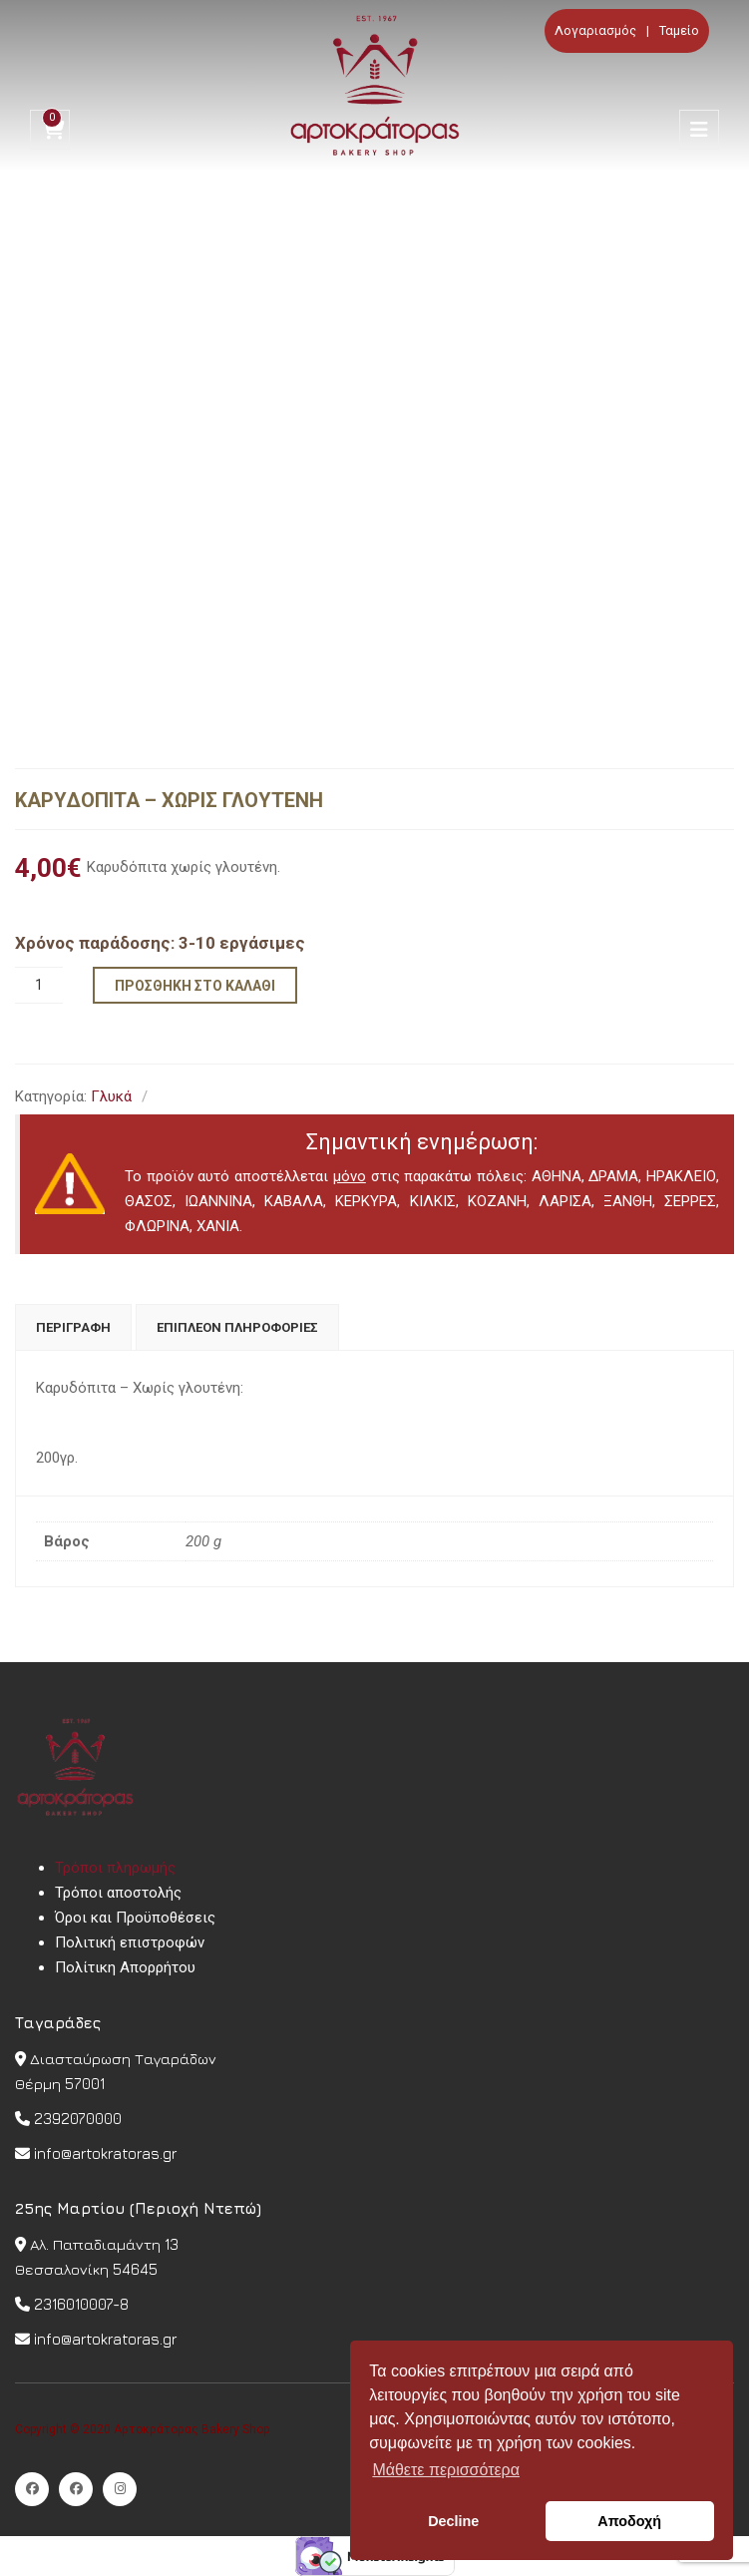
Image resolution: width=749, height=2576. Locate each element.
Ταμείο (679, 30)
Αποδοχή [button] (629, 2521)
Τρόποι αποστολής (118, 1893)
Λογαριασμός (595, 30)
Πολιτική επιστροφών (129, 1942)
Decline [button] (453, 2521)
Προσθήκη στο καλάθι (195, 986)
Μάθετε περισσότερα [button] (446, 2469)
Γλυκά (111, 1096)
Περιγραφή (73, 1327)
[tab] (73, 1327)
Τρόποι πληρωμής (115, 1868)
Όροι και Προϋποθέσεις (135, 1918)
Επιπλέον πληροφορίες (237, 1327)
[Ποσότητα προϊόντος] (39, 985)
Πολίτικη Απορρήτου (125, 1967)
